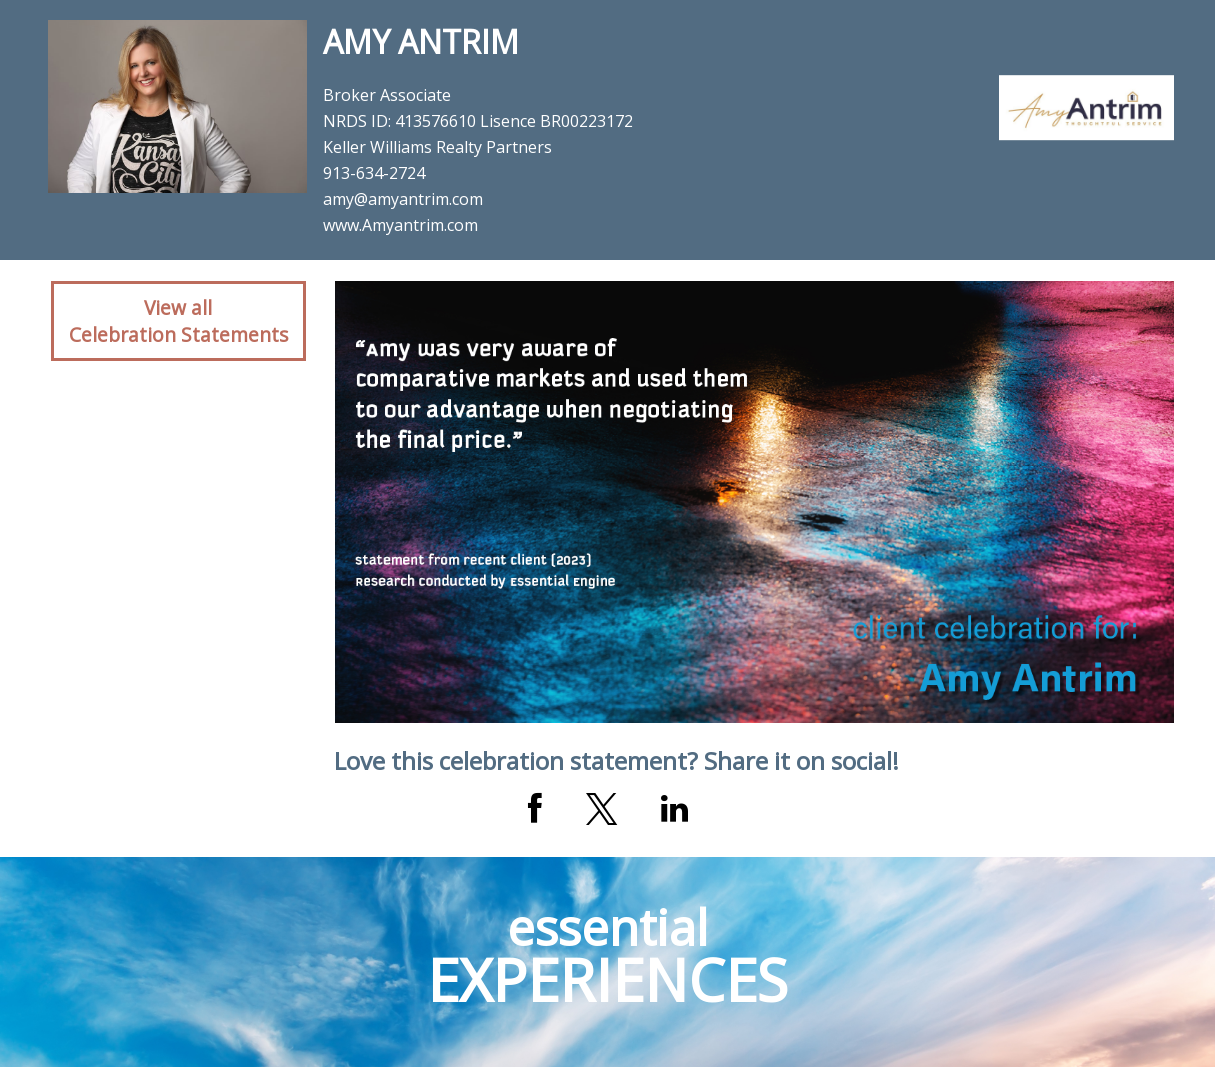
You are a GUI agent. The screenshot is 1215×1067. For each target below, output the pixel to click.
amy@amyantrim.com (403, 199)
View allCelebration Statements (178, 321)
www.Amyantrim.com (400, 225)
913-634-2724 (374, 173)
